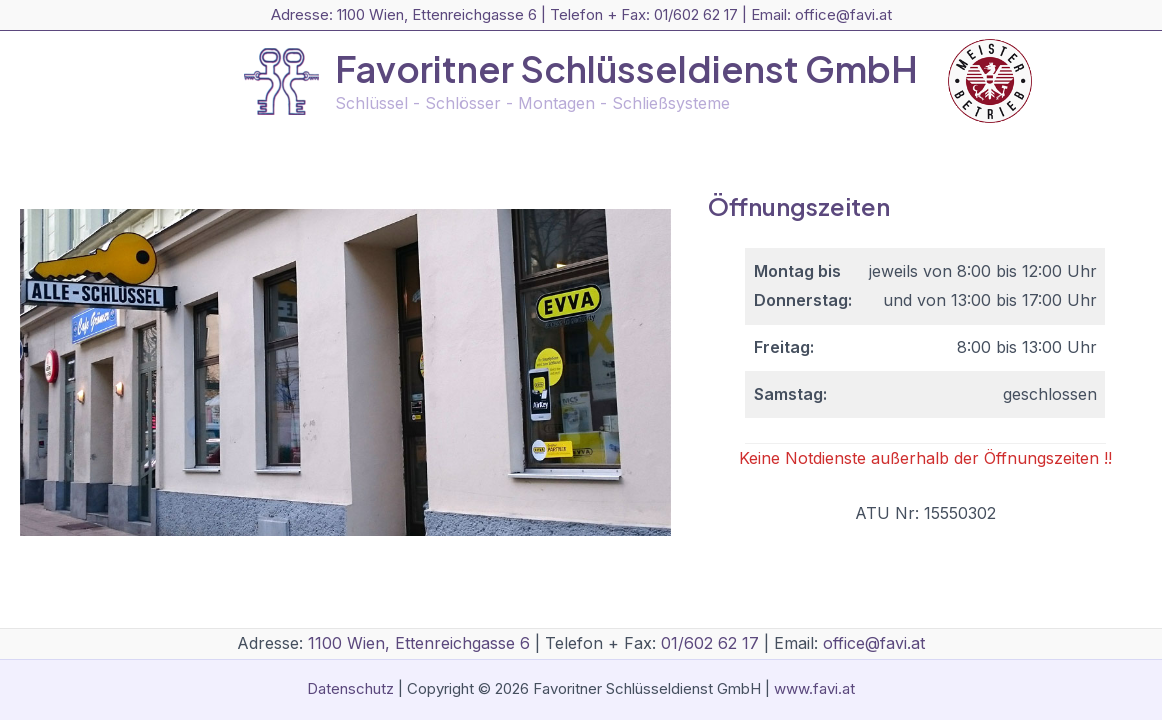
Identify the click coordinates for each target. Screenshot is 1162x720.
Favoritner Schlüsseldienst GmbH (626, 68)
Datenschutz (350, 688)
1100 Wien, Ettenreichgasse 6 (437, 14)
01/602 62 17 (696, 14)
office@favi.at (843, 14)
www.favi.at (814, 688)
